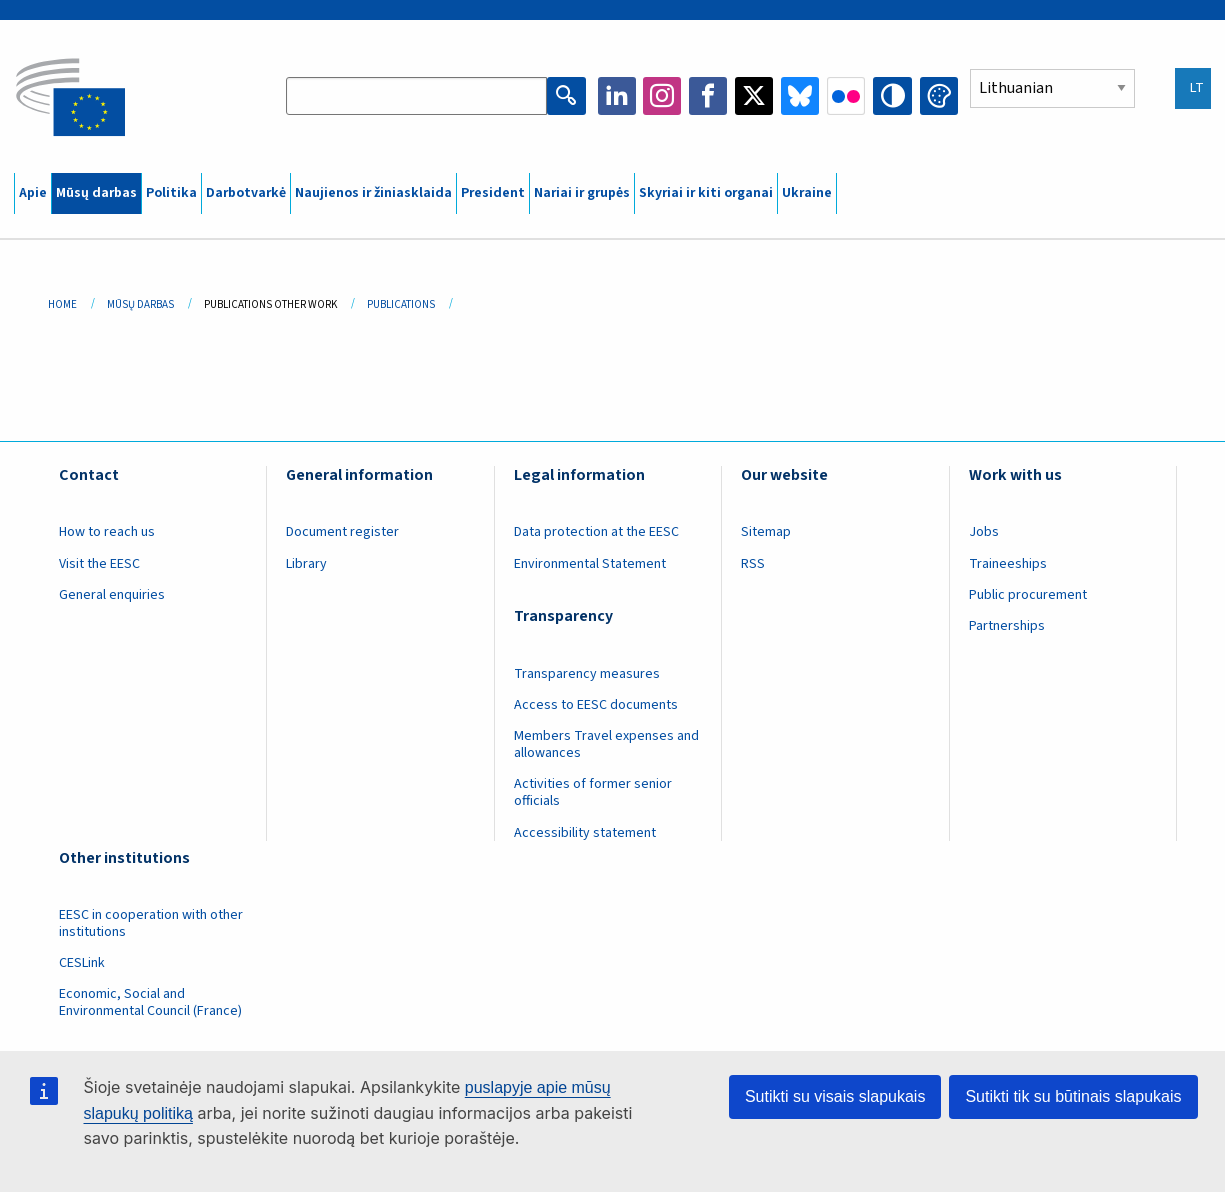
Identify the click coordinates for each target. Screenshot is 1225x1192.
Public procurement (1028, 595)
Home (62, 304)
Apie (33, 193)
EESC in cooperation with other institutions (151, 923)
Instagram (663, 96)
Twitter (755, 96)
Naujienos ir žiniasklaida (373, 193)
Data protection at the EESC (596, 532)
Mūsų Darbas (140, 304)
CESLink (82, 963)
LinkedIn (617, 96)
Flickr (847, 96)
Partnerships (1007, 626)
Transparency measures (587, 674)
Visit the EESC (99, 564)
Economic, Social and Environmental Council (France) (152, 1002)
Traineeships (1008, 564)
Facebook (709, 96)
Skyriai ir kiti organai (706, 193)
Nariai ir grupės (582, 193)
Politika (171, 193)
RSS (753, 564)
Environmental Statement (590, 564)
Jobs (984, 532)
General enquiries (112, 595)
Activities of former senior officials (593, 792)
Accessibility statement (585, 833)
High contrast (893, 96)
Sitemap (766, 532)
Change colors (939, 96)
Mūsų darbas (96, 193)
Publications (401, 304)
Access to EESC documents (596, 705)
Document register (342, 532)
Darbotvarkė (246, 193)
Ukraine (807, 193)
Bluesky (801, 96)
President (493, 193)
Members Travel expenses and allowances (606, 744)
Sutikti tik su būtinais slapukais (1073, 1096)
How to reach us (107, 532)
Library (306, 564)
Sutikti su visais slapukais (835, 1096)
